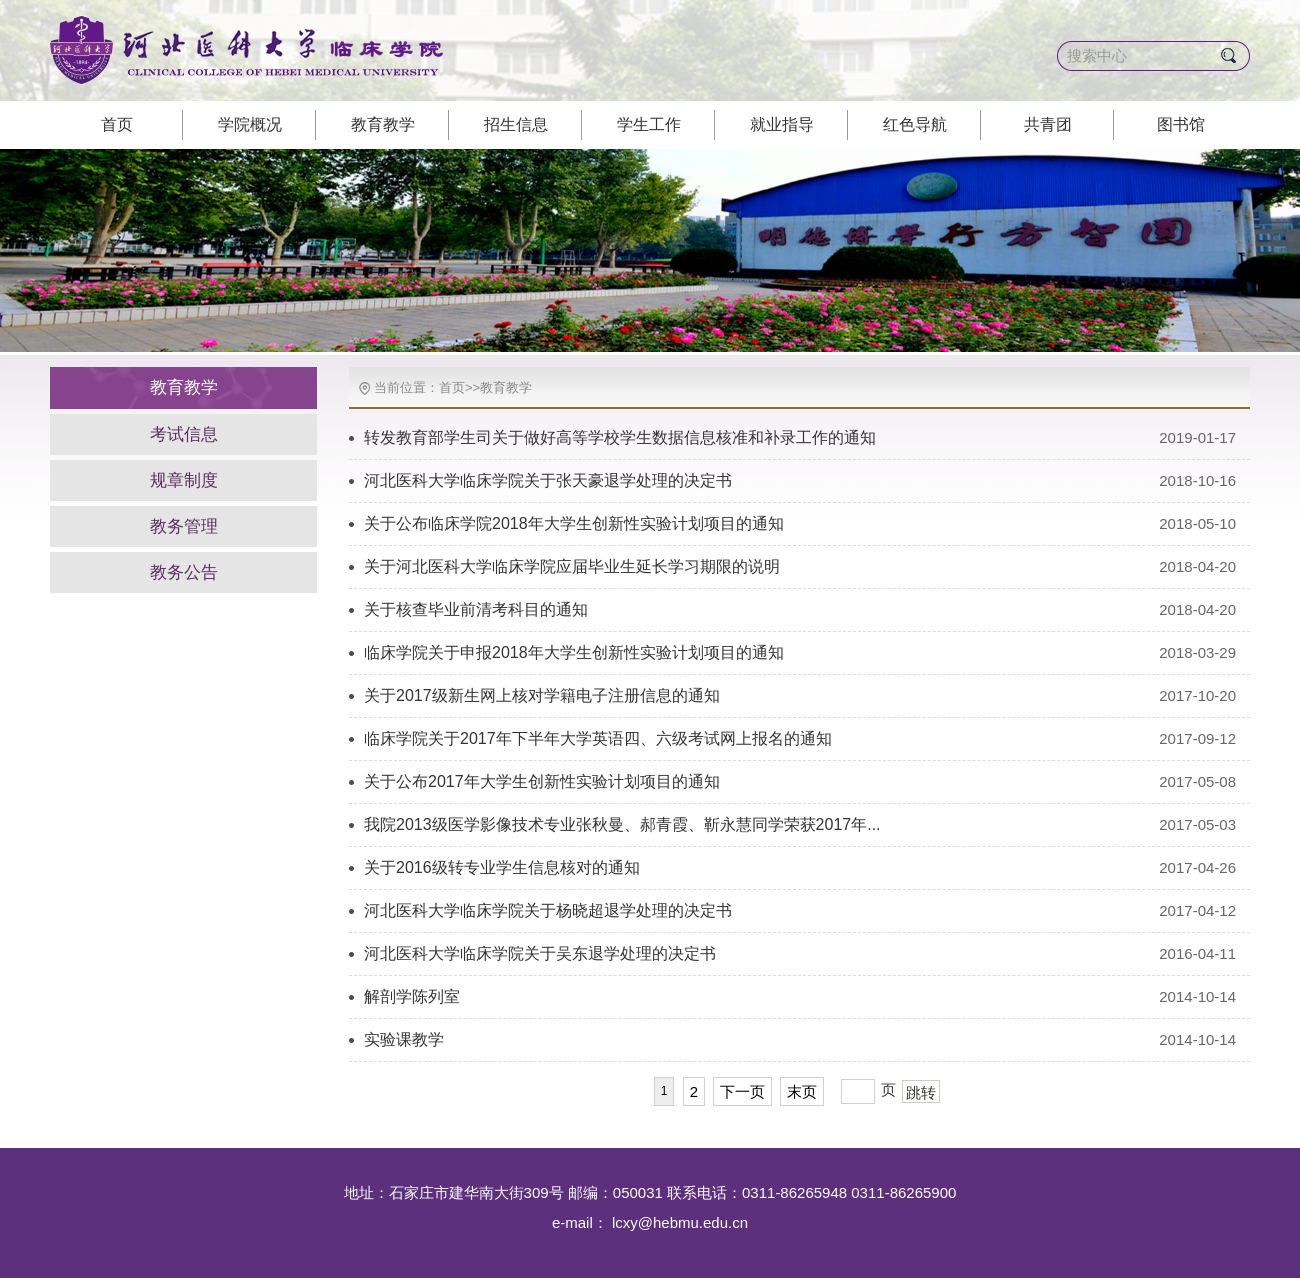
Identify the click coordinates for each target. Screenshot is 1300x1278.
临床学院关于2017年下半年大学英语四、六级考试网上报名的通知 (598, 738)
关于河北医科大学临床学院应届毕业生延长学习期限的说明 (572, 566)
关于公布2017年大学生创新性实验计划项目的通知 (542, 781)
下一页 (742, 1091)
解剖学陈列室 (412, 996)
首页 (117, 124)
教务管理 (184, 526)
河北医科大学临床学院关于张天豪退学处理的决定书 (548, 480)
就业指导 (782, 124)
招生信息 (516, 124)
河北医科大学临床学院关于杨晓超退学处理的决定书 (548, 910)
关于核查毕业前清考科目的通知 (476, 609)
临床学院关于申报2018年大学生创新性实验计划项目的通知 (574, 652)
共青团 (1048, 124)
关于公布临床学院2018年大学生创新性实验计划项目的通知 (574, 523)
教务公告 (184, 572)
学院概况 (250, 124)
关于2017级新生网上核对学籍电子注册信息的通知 (542, 695)
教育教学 (383, 124)
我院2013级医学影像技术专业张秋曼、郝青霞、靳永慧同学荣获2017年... (622, 824)
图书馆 (1181, 124)
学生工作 (649, 124)
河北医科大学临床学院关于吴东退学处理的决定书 (540, 953)
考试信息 (184, 434)
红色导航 (915, 124)
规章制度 (184, 480)
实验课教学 (404, 1039)
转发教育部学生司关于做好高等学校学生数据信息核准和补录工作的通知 (620, 437)
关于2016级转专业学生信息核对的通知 (502, 867)
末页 (802, 1091)
